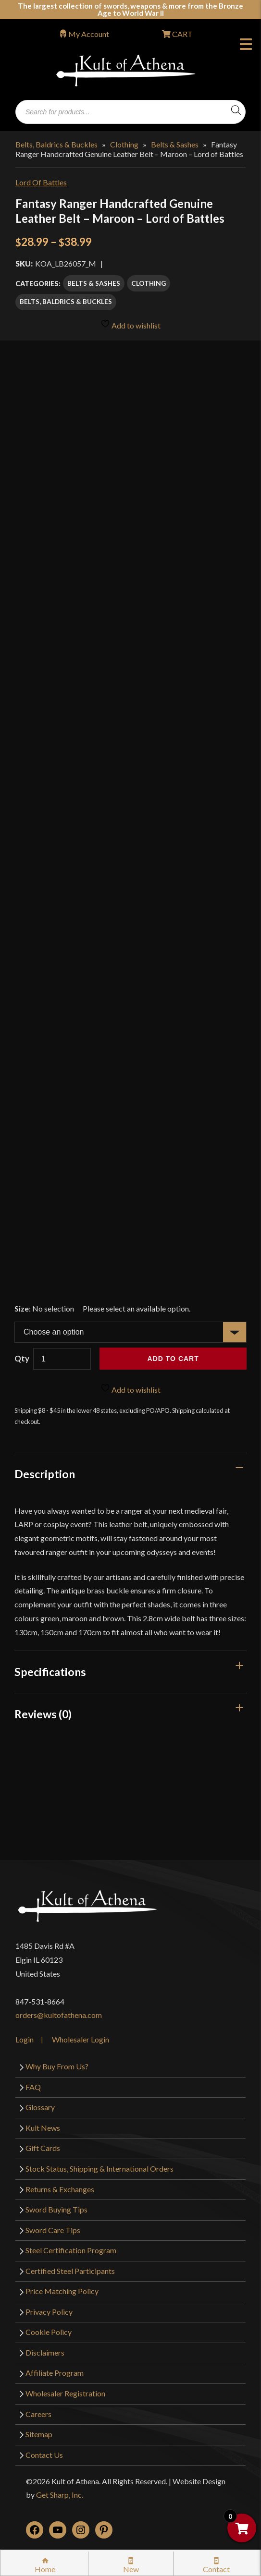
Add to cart (173, 1358)
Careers (38, 2413)
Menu (246, 45)
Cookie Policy (48, 2331)
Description (44, 1474)
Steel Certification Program (70, 2250)
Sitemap (38, 2434)
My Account (88, 33)
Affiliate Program (54, 2372)
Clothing (124, 144)
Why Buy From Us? (56, 2066)
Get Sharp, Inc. (59, 2494)
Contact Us (44, 2454)
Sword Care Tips (52, 2230)
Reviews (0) (43, 1714)
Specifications (50, 1671)
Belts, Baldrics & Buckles (56, 144)
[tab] (130, 1474)
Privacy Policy (49, 2311)
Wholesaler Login (80, 2039)
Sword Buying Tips (56, 2209)
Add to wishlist (130, 324)
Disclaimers (44, 2352)
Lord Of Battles (41, 182)
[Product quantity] (62, 1359)
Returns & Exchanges (59, 2189)
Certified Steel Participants (70, 2270)
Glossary (40, 2107)
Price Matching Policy (62, 2291)
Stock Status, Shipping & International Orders (99, 2168)
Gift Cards (42, 2147)
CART (182, 33)
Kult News (42, 2127)
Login (24, 2039)
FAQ (33, 2086)
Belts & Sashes (175, 144)
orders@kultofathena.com (58, 2014)
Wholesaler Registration (65, 2393)
